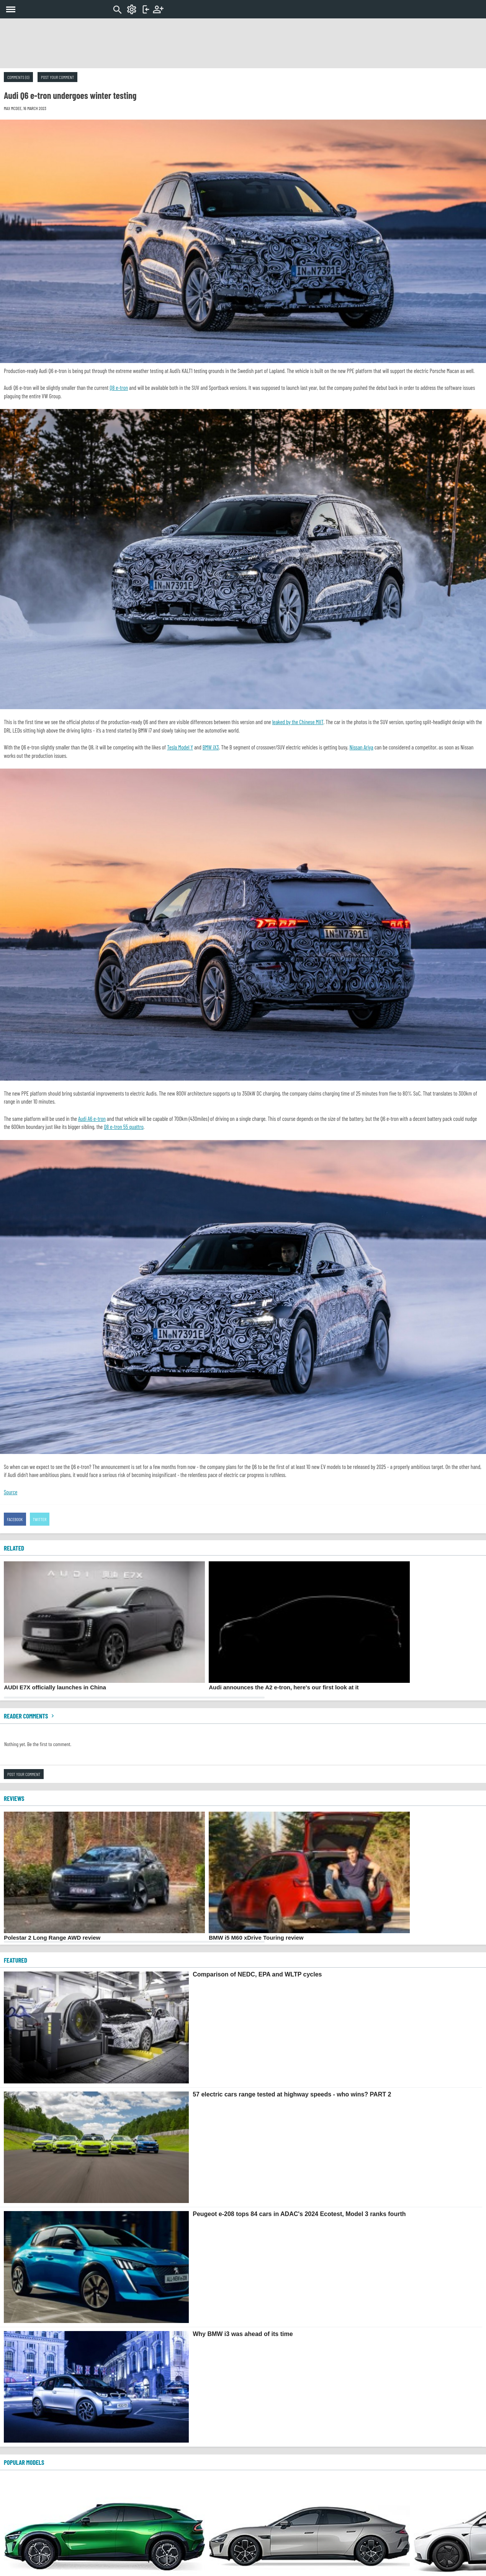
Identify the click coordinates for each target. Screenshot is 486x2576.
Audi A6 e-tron (92, 1118)
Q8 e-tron (119, 387)
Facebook (15, 1519)
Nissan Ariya (361, 747)
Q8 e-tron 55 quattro (123, 1126)
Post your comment (57, 77)
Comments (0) (18, 77)
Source (10, 1491)
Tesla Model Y (180, 747)
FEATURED (15, 1960)
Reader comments (30, 1716)
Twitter (40, 1519)
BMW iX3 (211, 747)
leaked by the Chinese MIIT (298, 721)
